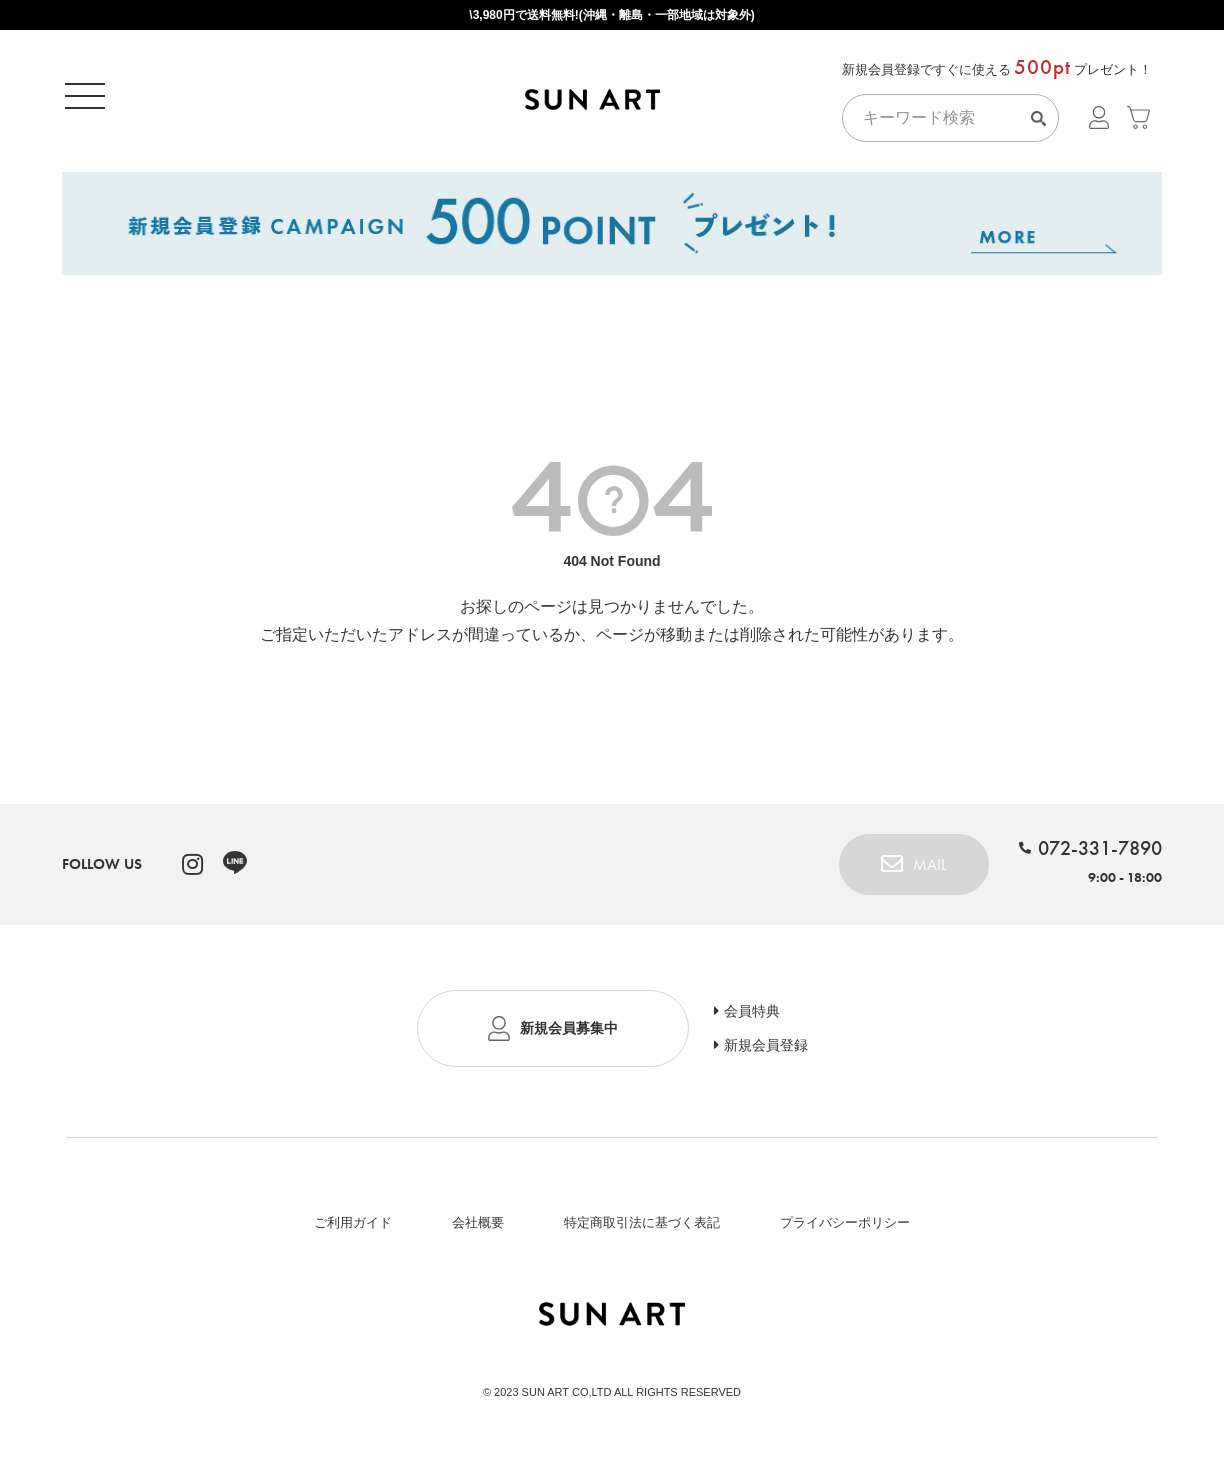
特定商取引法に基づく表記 (642, 1229)
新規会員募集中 (569, 1035)
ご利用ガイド (353, 1229)
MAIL (930, 871)
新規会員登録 (766, 1052)
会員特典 (752, 1018)
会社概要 (478, 1229)
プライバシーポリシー (845, 1229)
